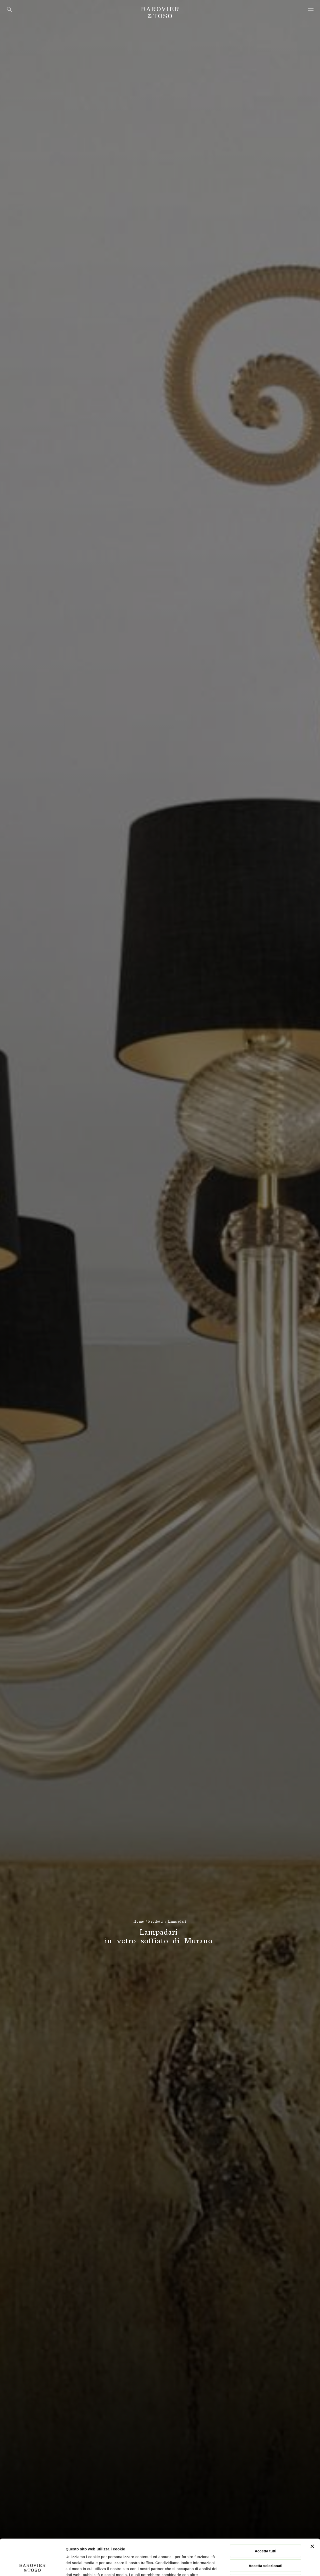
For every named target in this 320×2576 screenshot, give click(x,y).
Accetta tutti (265, 2515)
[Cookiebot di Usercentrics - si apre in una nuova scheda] (32, 2566)
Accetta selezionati (265, 2530)
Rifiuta (266, 2544)
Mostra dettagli (263, 2566)
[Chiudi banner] (312, 2510)
